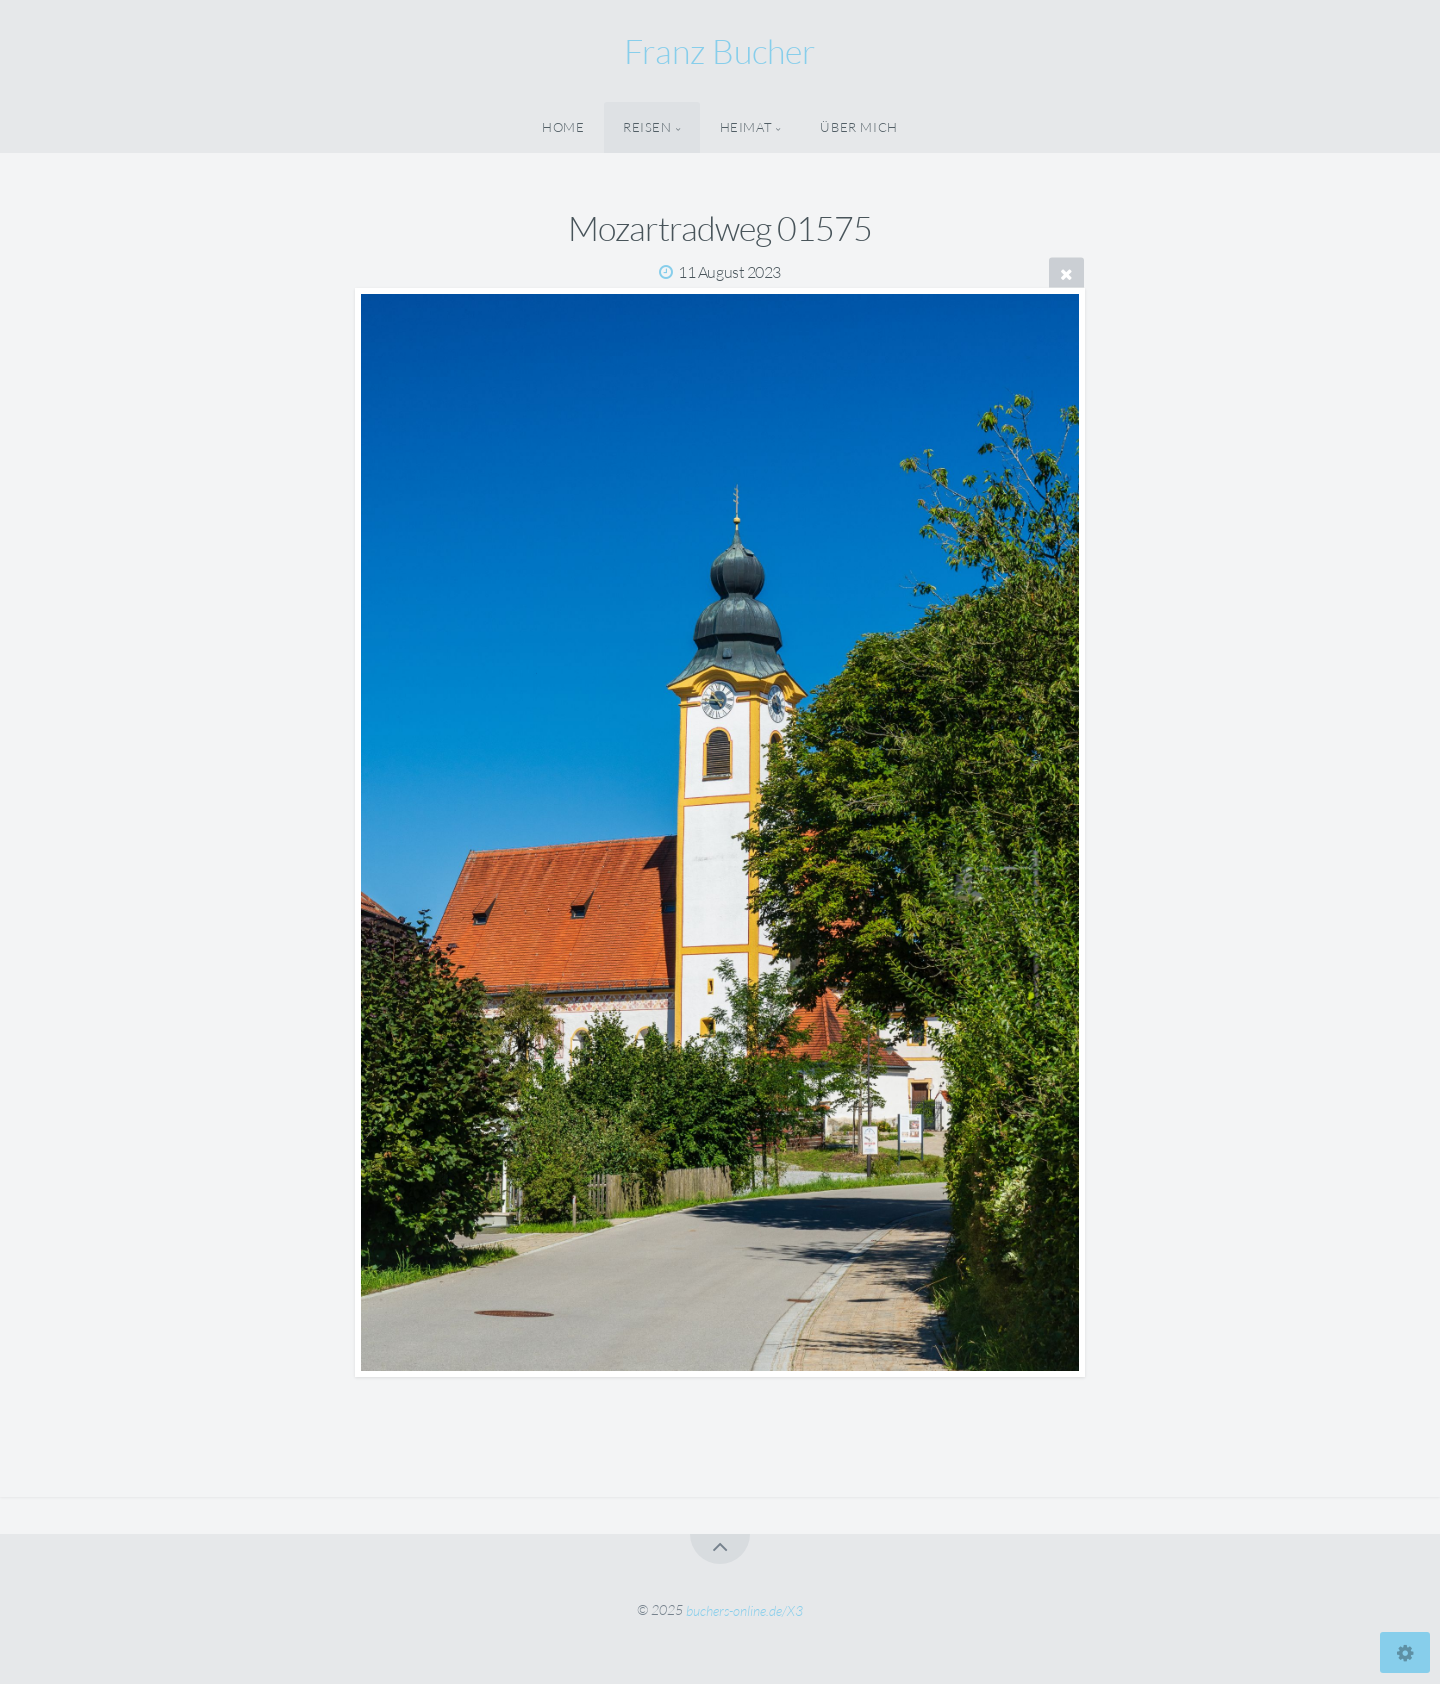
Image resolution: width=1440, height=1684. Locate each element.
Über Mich (859, 127)
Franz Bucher (720, 51)
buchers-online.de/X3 (744, 1609)
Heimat (746, 127)
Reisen (647, 127)
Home (563, 127)
